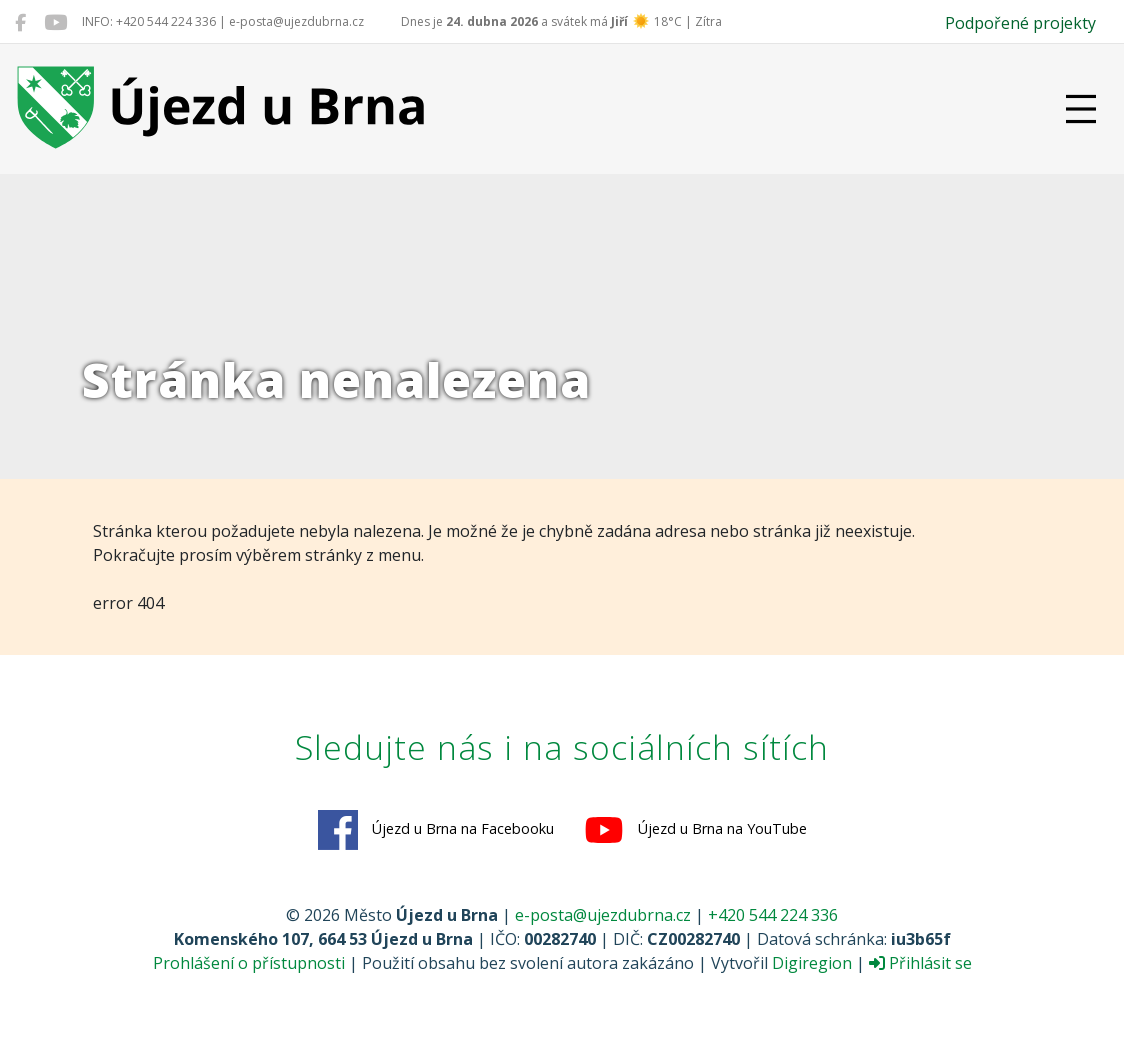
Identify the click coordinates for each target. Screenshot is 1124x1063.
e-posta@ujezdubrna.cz (603, 915)
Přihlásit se (920, 963)
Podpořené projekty (1020, 23)
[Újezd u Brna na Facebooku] (20, 22)
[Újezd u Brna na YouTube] (55, 22)
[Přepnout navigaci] (1081, 109)
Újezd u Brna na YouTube (695, 830)
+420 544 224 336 (773, 915)
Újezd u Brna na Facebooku (436, 830)
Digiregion (812, 963)
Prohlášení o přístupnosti (249, 963)
